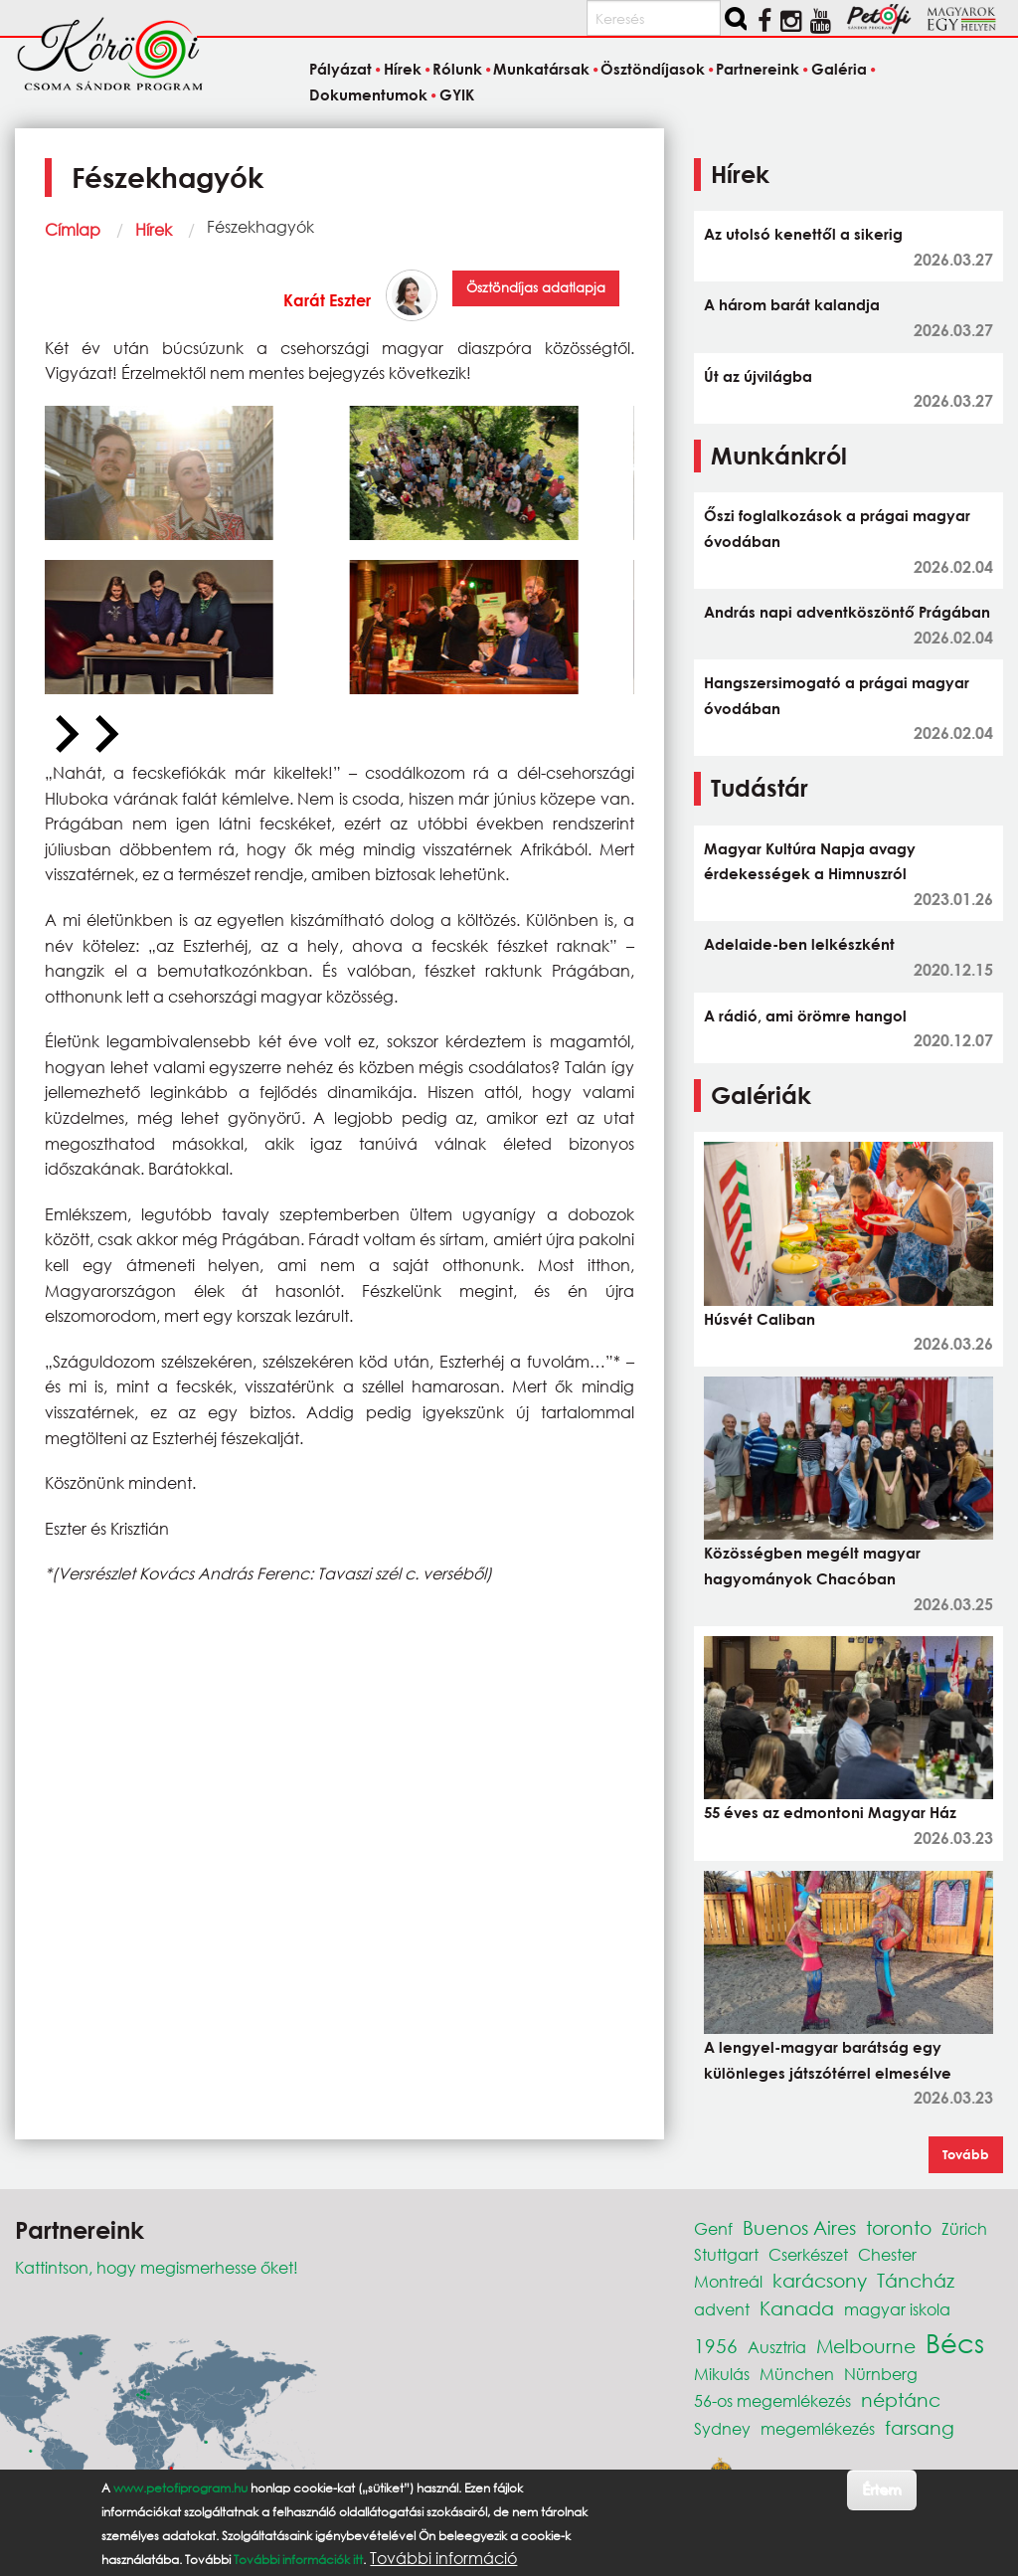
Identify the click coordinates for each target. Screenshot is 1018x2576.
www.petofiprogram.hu (180, 2488)
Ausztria (777, 2346)
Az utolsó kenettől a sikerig (803, 234)
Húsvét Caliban (759, 1319)
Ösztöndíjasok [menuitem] (652, 70)
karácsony (819, 2280)
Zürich (964, 2228)
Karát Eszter (327, 299)
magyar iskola (897, 2309)
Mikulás (722, 2373)
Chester (887, 2254)
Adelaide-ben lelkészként (799, 944)
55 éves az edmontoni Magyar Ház (830, 1812)
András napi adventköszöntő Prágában (847, 612)
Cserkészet (808, 2254)
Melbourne (866, 2345)
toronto (899, 2227)
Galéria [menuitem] (839, 70)
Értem (881, 2489)
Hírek (153, 229)
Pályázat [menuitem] (340, 70)
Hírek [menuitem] (403, 70)
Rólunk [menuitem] (457, 70)
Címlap (72, 229)
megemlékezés (818, 2428)
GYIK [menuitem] (456, 94)
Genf (713, 2228)
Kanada (797, 2308)
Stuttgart (726, 2254)
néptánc (900, 2399)
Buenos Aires (799, 2227)
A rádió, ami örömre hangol (805, 1015)
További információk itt (298, 2559)
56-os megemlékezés (772, 2400)
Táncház (915, 2280)
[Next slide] (104, 735)
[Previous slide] (65, 735)
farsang (919, 2427)
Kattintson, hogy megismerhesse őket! (156, 2267)
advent (722, 2309)
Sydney (722, 2428)
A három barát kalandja (792, 304)
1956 (716, 2345)
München (797, 2373)
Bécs (955, 2342)
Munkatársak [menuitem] (541, 70)
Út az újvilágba (758, 376)
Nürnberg (881, 2373)
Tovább (965, 2154)
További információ (443, 2558)
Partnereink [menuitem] (757, 70)
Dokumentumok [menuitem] (368, 94)
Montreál (728, 2281)
